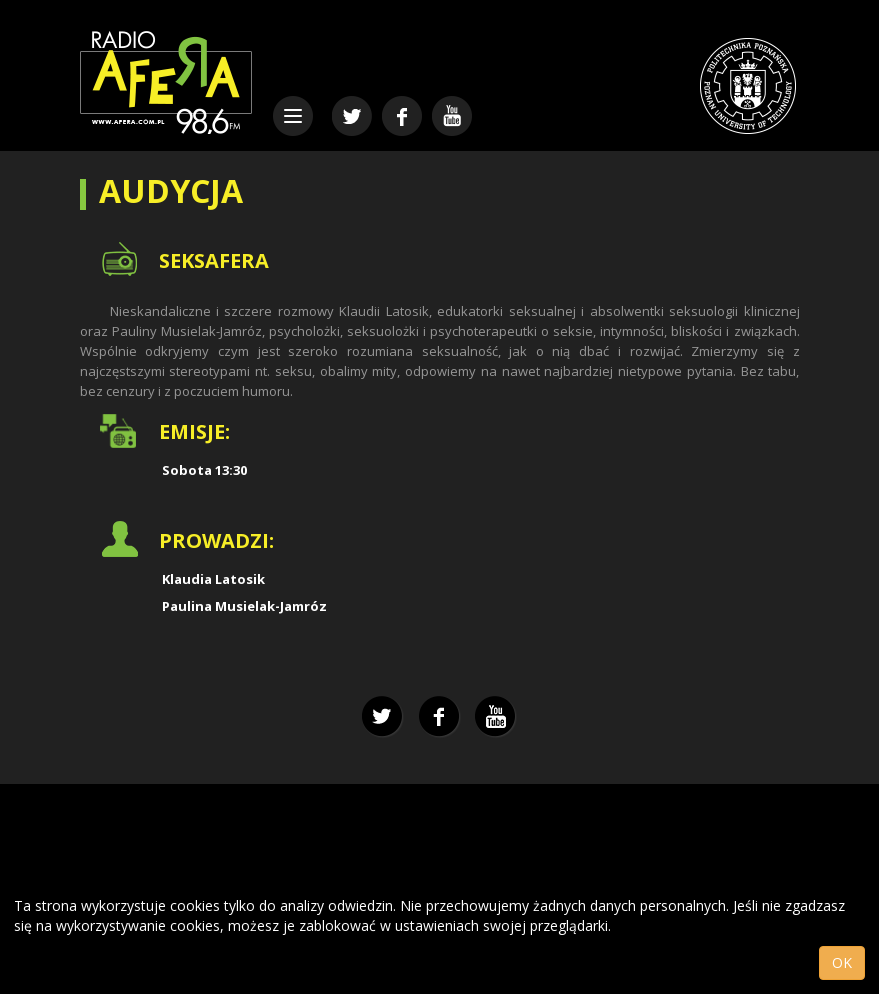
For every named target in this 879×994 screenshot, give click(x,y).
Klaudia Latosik (213, 579)
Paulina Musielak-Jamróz (244, 606)
